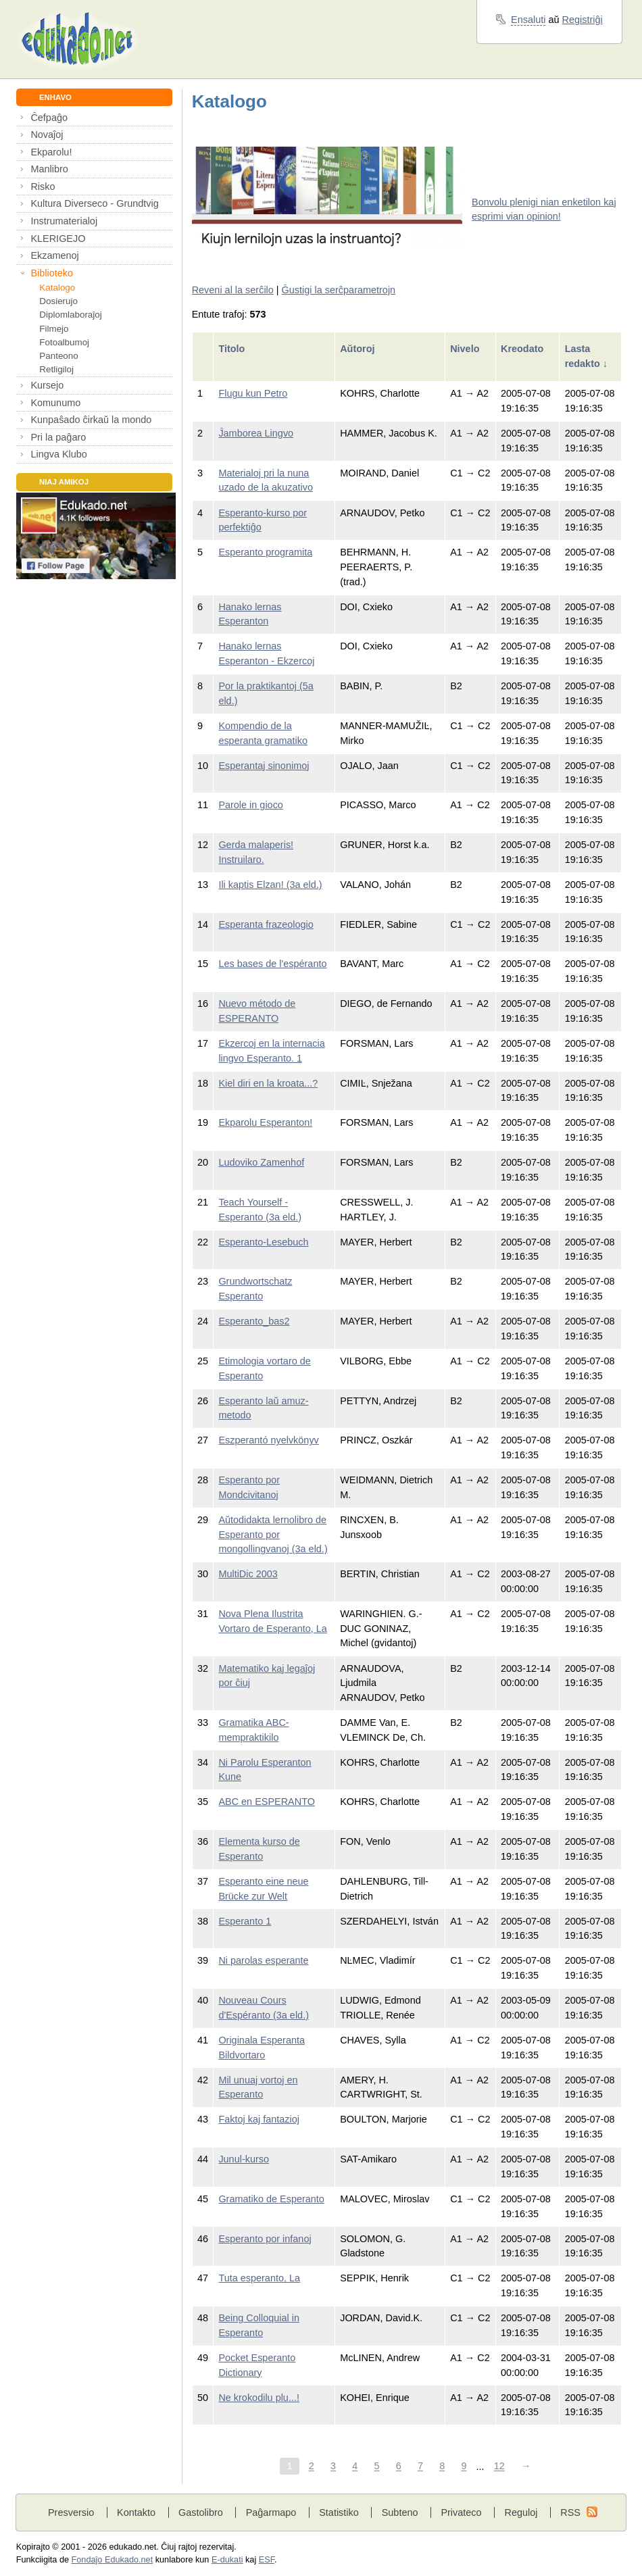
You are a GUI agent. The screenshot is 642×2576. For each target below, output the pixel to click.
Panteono (58, 356)
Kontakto (136, 2512)
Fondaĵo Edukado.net (112, 2560)
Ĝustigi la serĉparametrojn (339, 289)
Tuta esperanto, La (259, 2278)
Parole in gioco (250, 804)
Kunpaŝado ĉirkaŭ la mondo (90, 419)
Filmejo (53, 329)
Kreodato (523, 348)
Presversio (71, 2512)
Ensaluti (528, 19)
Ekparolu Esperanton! (265, 1122)
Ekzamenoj (54, 255)
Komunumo (55, 402)
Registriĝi (582, 19)
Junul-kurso (243, 2159)
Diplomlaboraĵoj (70, 314)
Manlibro (49, 169)
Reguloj (520, 2512)
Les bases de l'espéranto (272, 963)
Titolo (232, 348)
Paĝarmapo (271, 2512)
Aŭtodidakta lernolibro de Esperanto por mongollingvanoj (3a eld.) (272, 1534)
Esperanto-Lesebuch (263, 1242)
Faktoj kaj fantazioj (258, 2119)
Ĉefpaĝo (49, 117)
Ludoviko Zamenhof (261, 1162)
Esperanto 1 (244, 1921)
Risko (42, 186)
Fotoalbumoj (64, 342)
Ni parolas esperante (263, 1960)
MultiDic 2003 (247, 1573)
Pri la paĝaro (58, 437)
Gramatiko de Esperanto (271, 2199)
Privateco (461, 2512)
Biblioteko (51, 273)
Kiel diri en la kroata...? (268, 1083)
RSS (570, 2512)
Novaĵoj (46, 134)
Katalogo (57, 287)
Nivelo (466, 348)
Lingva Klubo (58, 454)
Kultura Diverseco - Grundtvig (94, 203)
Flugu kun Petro (252, 393)
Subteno (400, 2512)
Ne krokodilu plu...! (258, 2397)
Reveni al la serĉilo (233, 289)
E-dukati (227, 2560)
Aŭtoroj (358, 348)
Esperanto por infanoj (264, 2238)
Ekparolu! (51, 152)
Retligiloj (56, 369)
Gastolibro (200, 2512)
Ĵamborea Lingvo (255, 433)
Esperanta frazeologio (265, 924)
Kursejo (47, 385)
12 (499, 2466)
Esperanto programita (265, 552)
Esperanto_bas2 (253, 1321)
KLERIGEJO (57, 238)
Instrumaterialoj (63, 221)
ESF (266, 2560)
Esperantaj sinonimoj (263, 765)
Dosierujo (58, 301)
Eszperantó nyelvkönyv (268, 1440)
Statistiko (339, 2512)
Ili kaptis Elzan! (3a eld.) (270, 884)
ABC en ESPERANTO (266, 1801)
